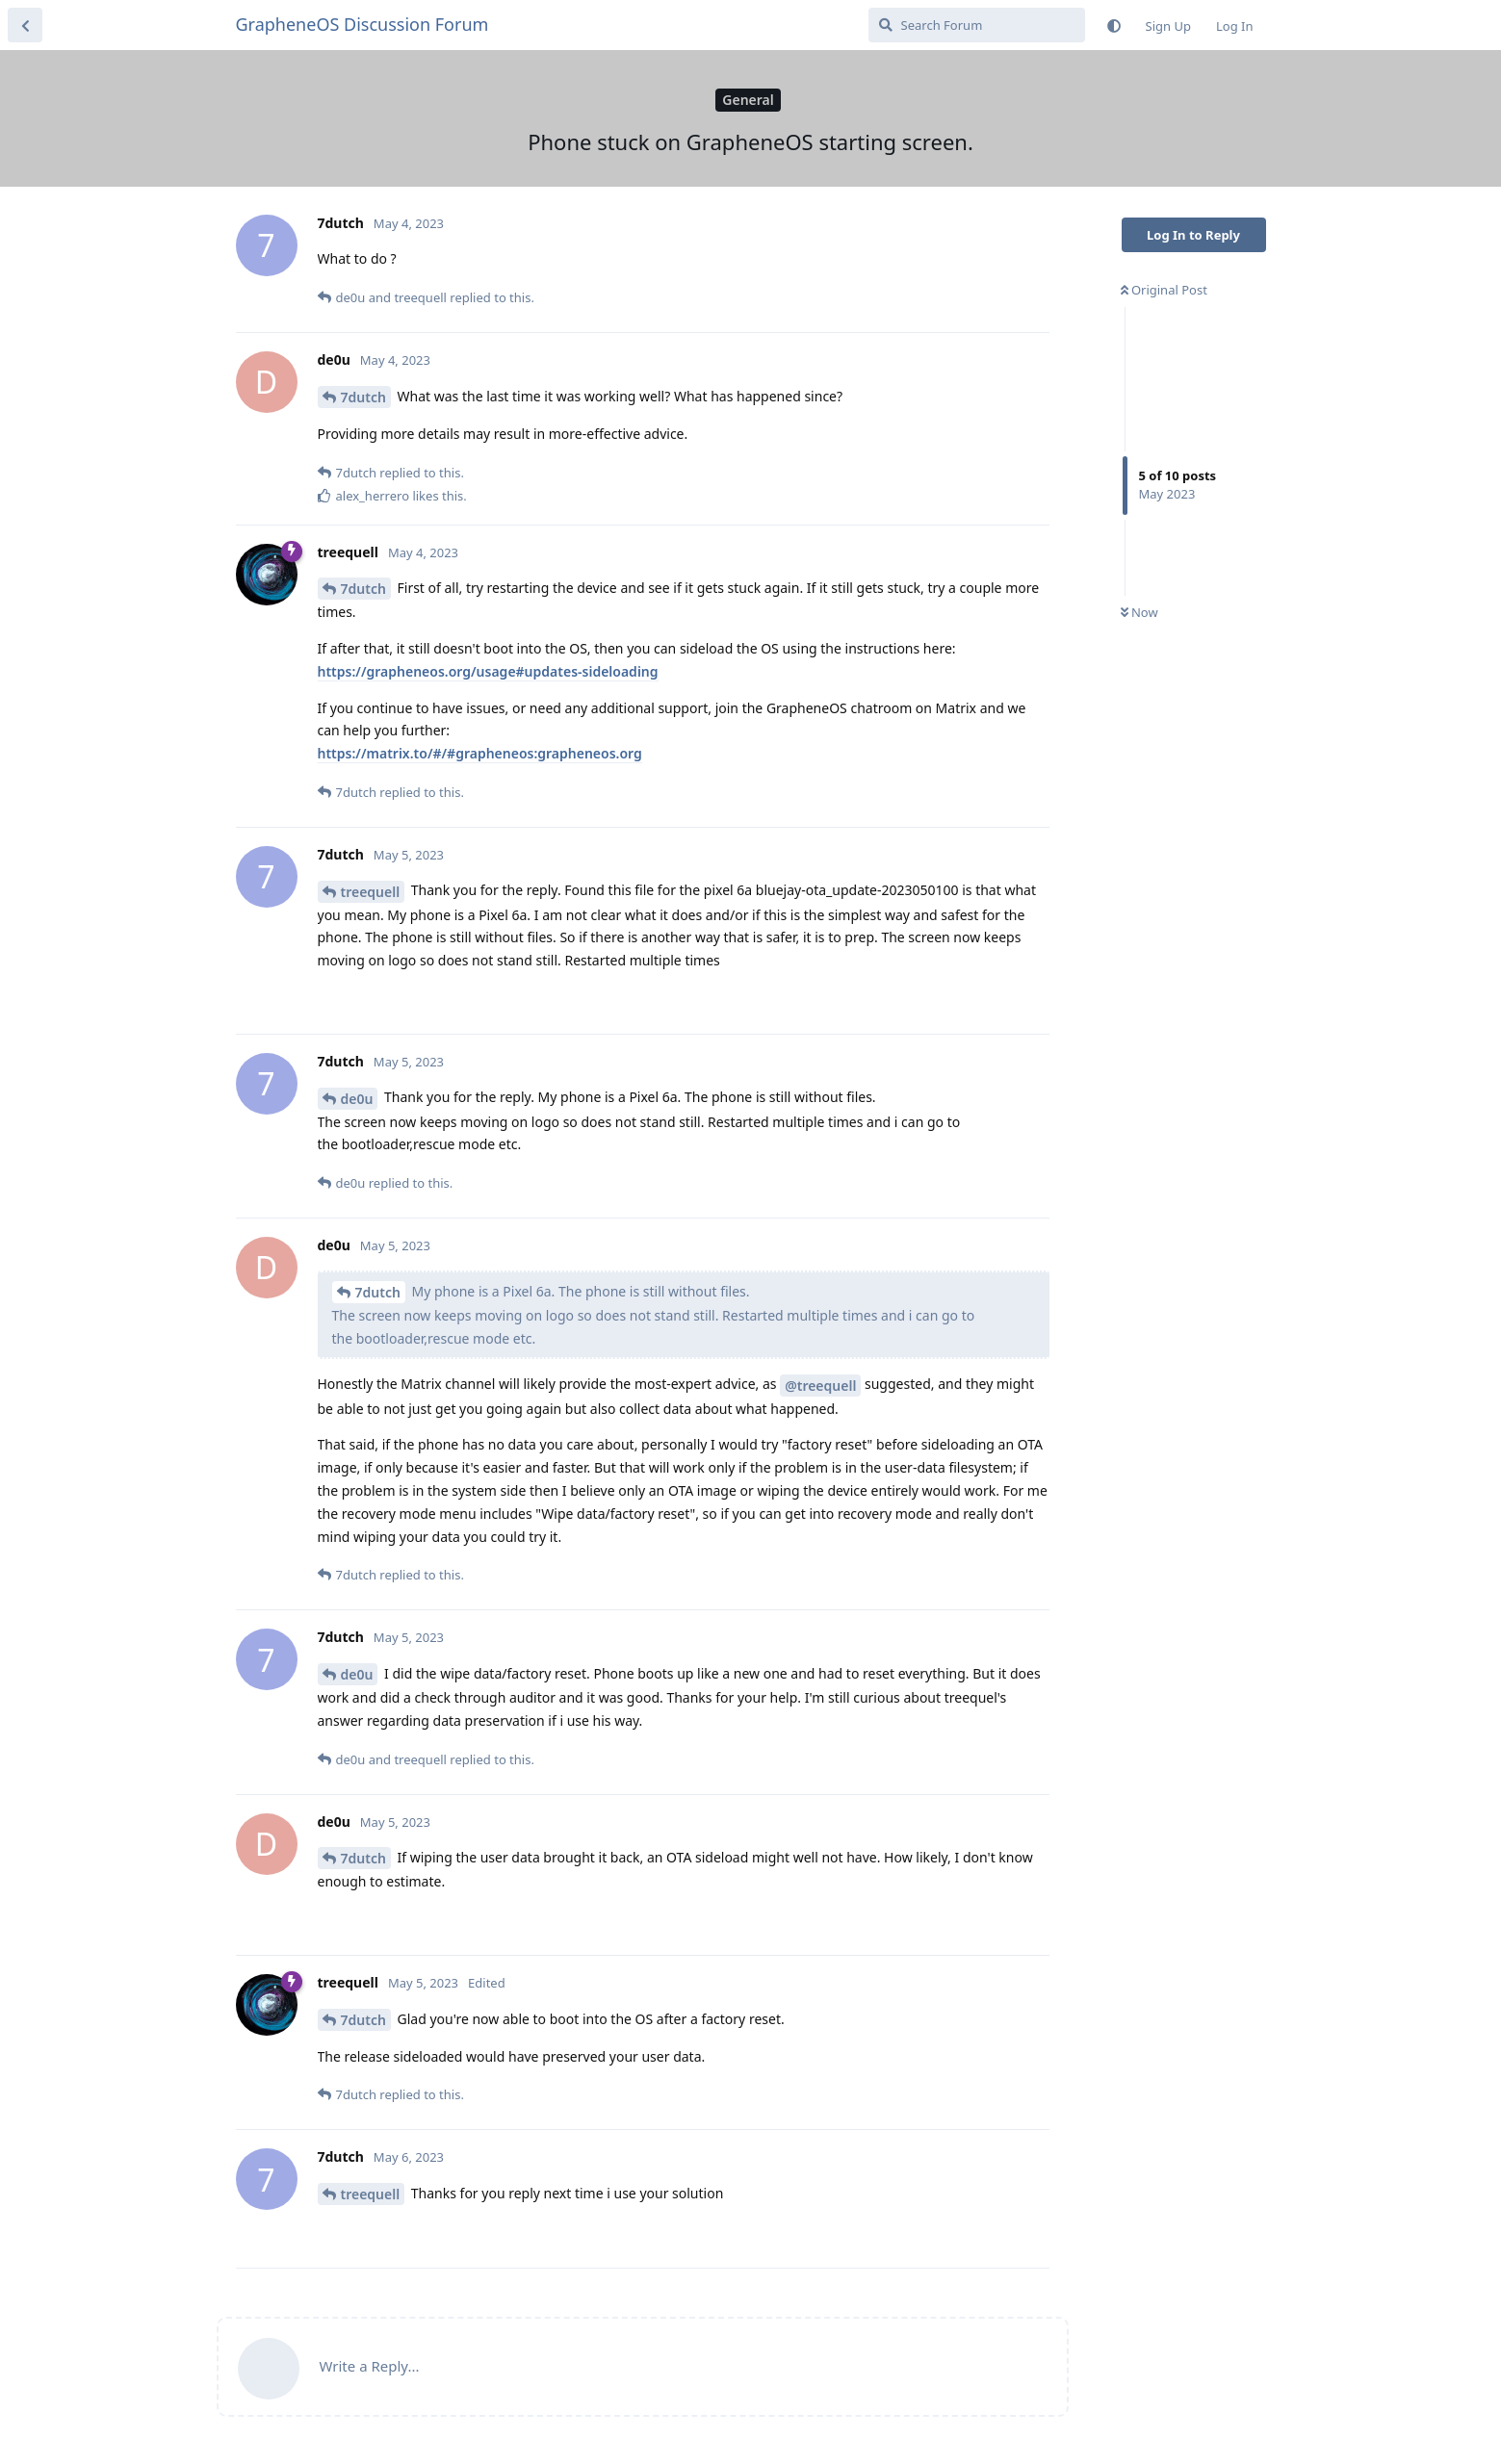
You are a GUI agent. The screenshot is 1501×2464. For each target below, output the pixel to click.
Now (1139, 612)
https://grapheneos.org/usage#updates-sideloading (488, 671)
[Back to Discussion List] (25, 25)
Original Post (1164, 289)
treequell (371, 892)
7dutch (363, 397)
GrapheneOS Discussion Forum (362, 24)
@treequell (820, 1385)
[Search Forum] (976, 25)
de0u (357, 1099)
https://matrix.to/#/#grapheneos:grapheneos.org (480, 753)
